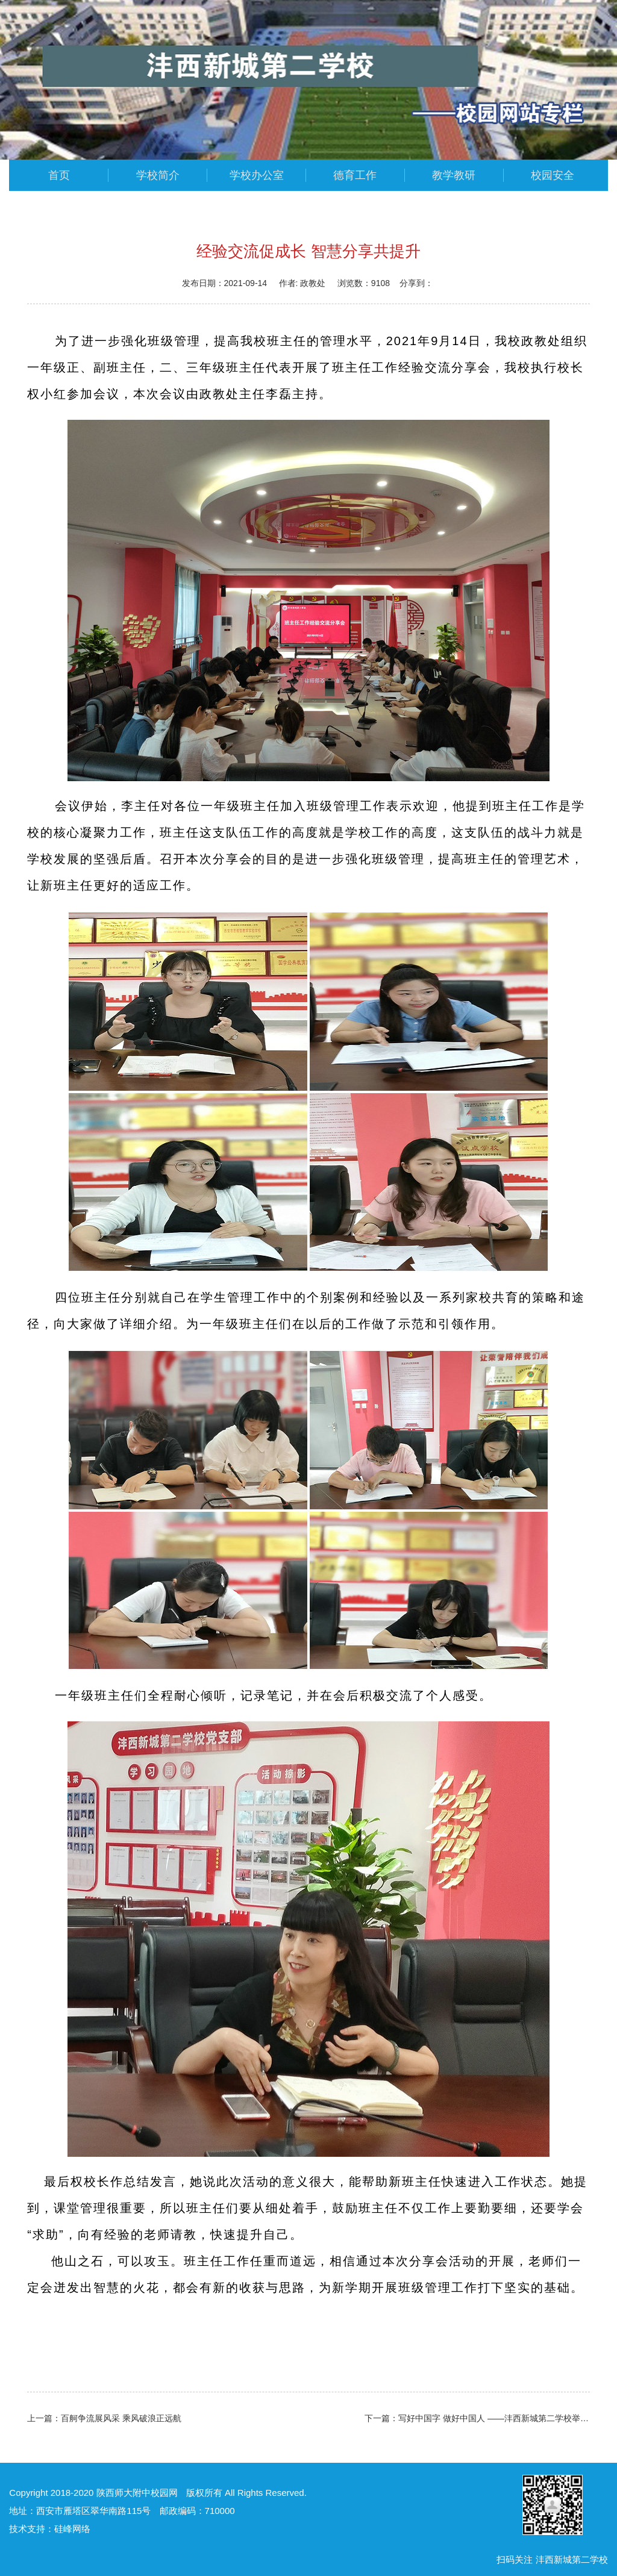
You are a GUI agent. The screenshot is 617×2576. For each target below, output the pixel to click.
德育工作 (355, 175)
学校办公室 (257, 175)
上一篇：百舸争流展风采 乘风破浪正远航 (104, 2418)
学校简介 (158, 175)
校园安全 (552, 175)
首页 (59, 175)
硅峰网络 (72, 2529)
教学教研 (453, 175)
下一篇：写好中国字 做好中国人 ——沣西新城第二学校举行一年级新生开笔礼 (477, 2418)
